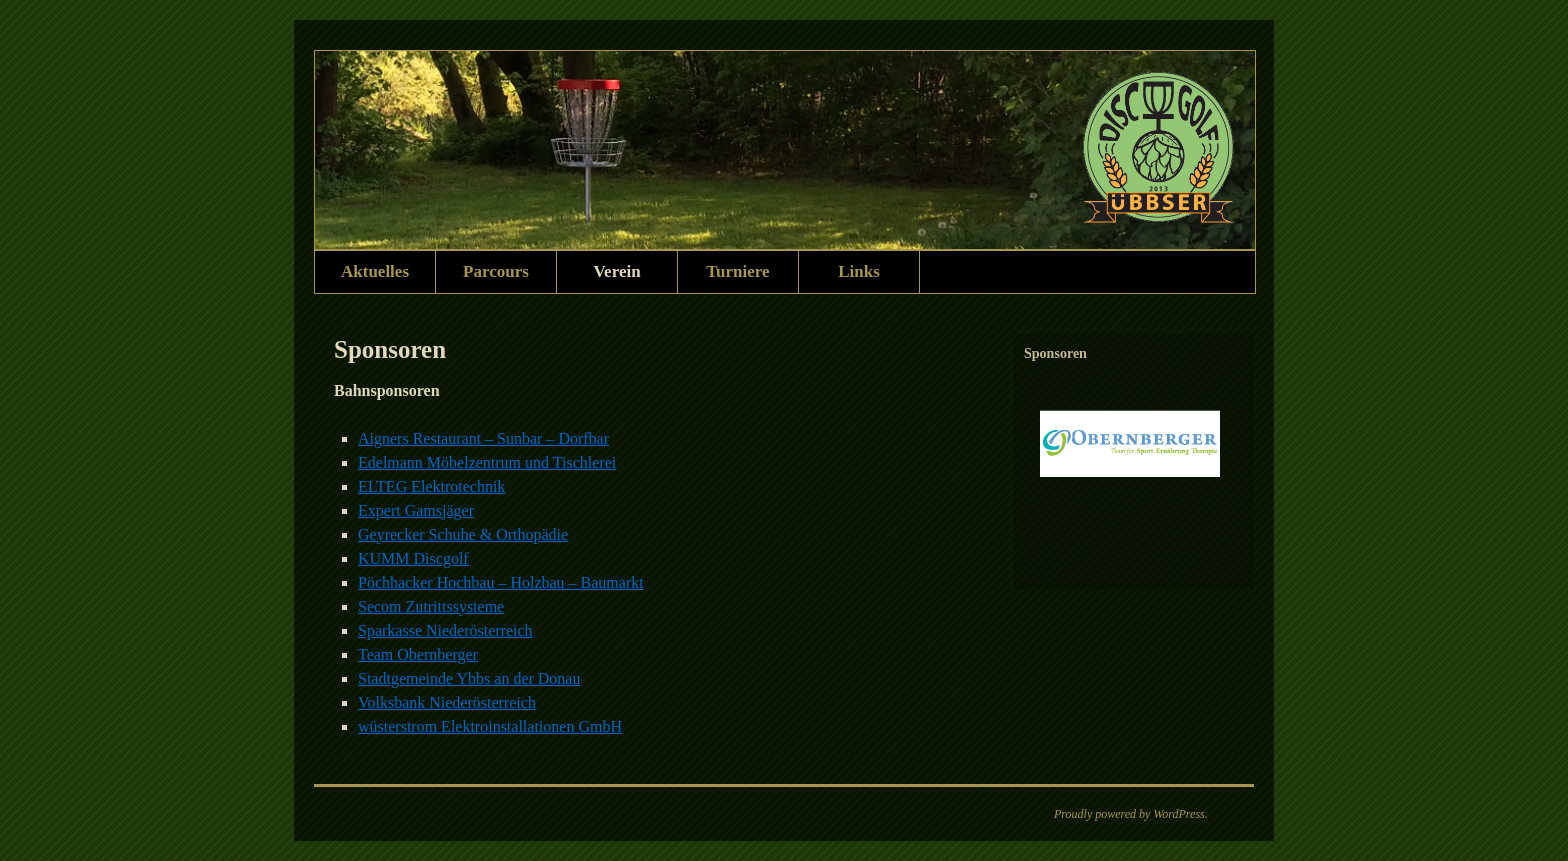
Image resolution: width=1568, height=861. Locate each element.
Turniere (737, 271)
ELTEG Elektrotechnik (431, 486)
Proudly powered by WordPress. (1131, 814)
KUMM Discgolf (413, 558)
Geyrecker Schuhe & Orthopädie (463, 534)
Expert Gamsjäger (416, 510)
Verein (616, 271)
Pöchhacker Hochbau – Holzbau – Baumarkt (501, 582)
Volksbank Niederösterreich (447, 702)
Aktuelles (375, 271)
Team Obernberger (418, 654)
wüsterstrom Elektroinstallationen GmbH (490, 726)
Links (859, 271)
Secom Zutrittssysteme (431, 606)
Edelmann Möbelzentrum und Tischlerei (487, 462)
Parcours (496, 271)
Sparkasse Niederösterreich (445, 630)
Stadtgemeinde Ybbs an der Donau (469, 678)
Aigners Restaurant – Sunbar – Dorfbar (483, 438)
